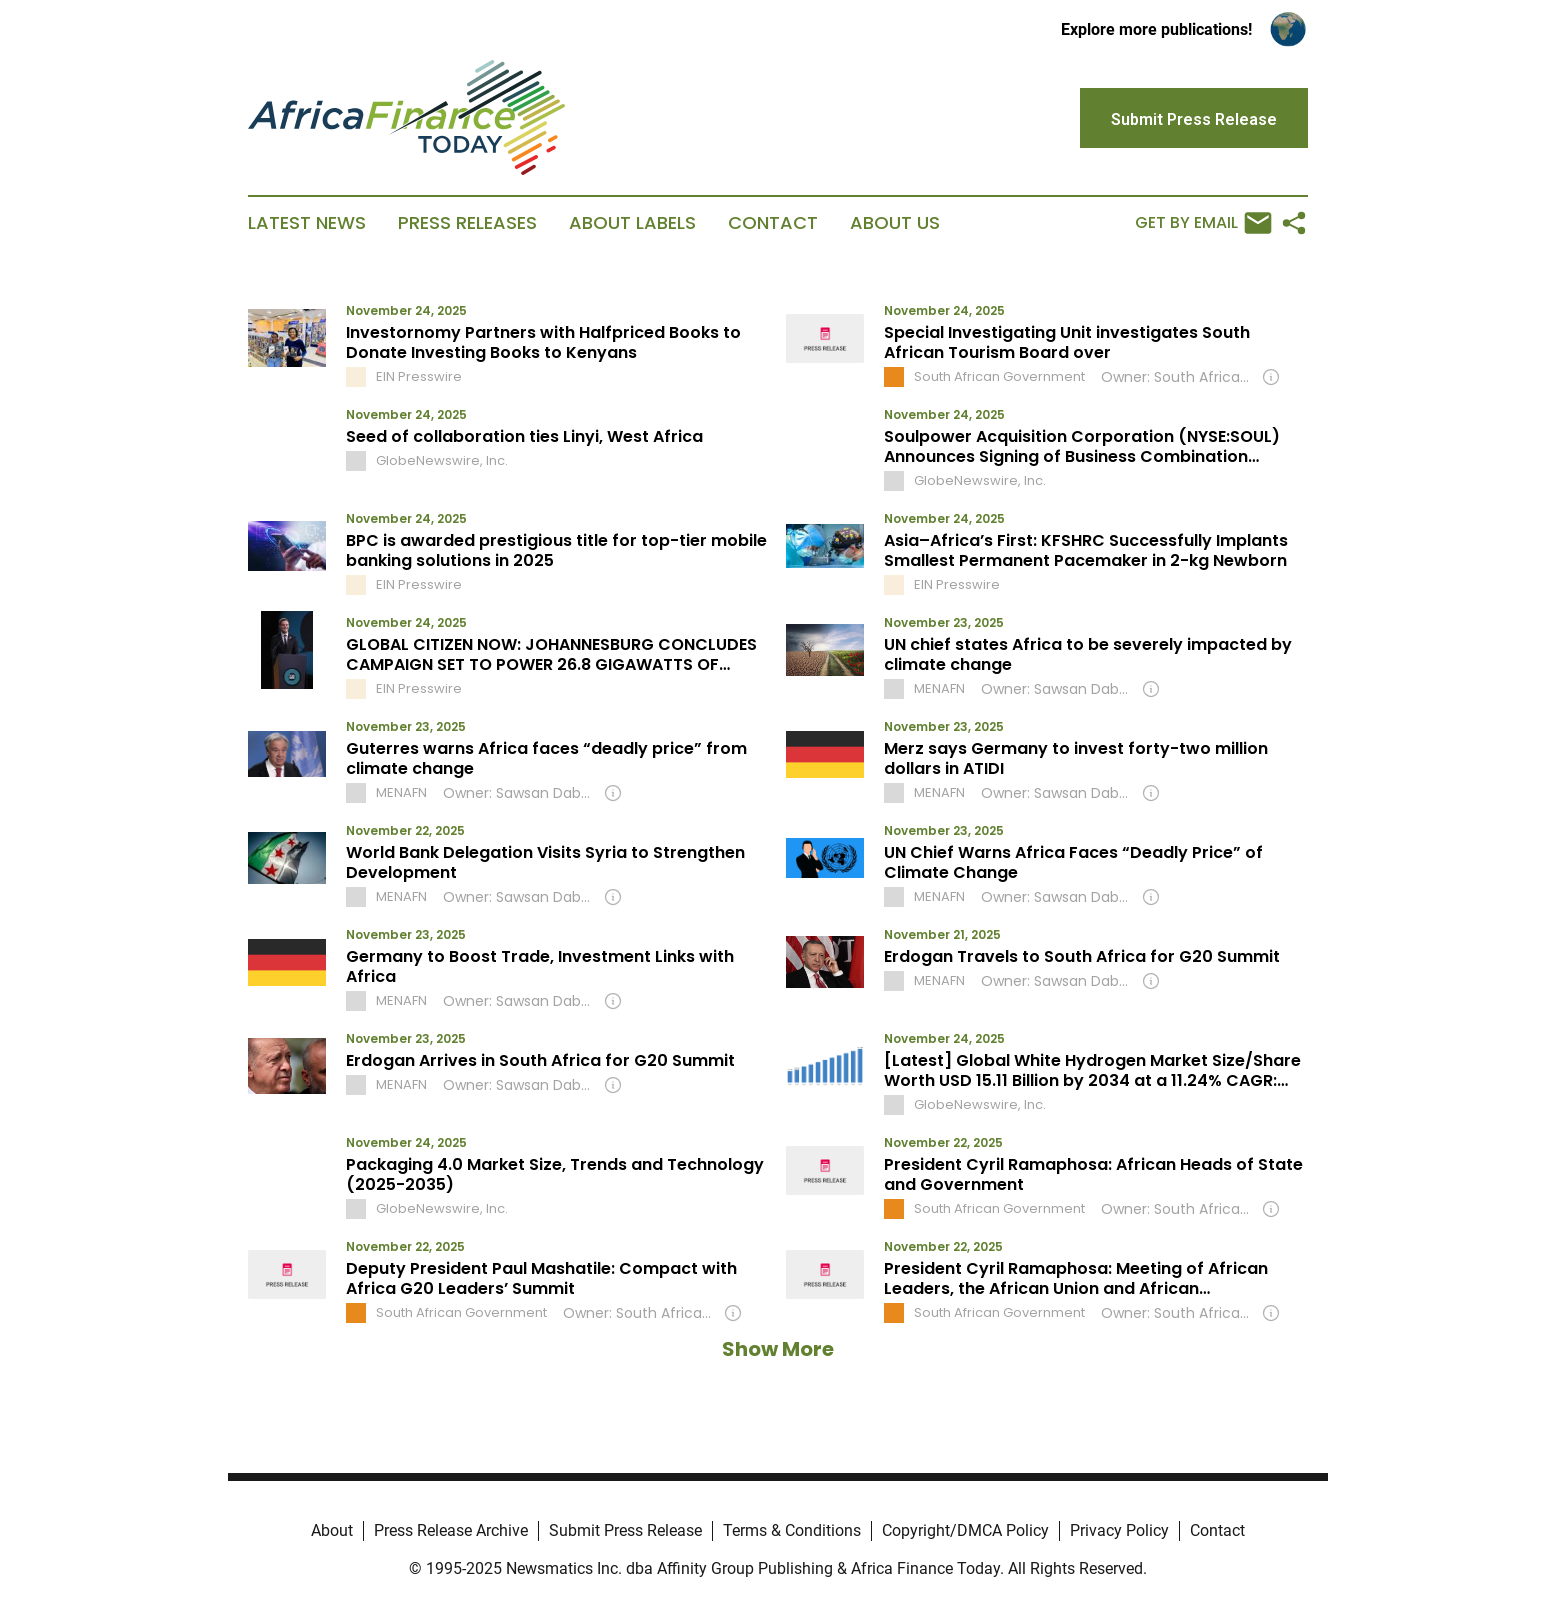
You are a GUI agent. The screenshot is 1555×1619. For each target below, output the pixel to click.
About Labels (632, 223)
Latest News (307, 223)
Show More (778, 1349)
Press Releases (467, 223)
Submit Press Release (625, 1530)
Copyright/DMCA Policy (965, 1530)
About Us (895, 223)
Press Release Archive (451, 1530)
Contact (773, 223)
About (332, 1530)
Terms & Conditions (792, 1530)
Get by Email (1203, 223)
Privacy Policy (1119, 1530)
